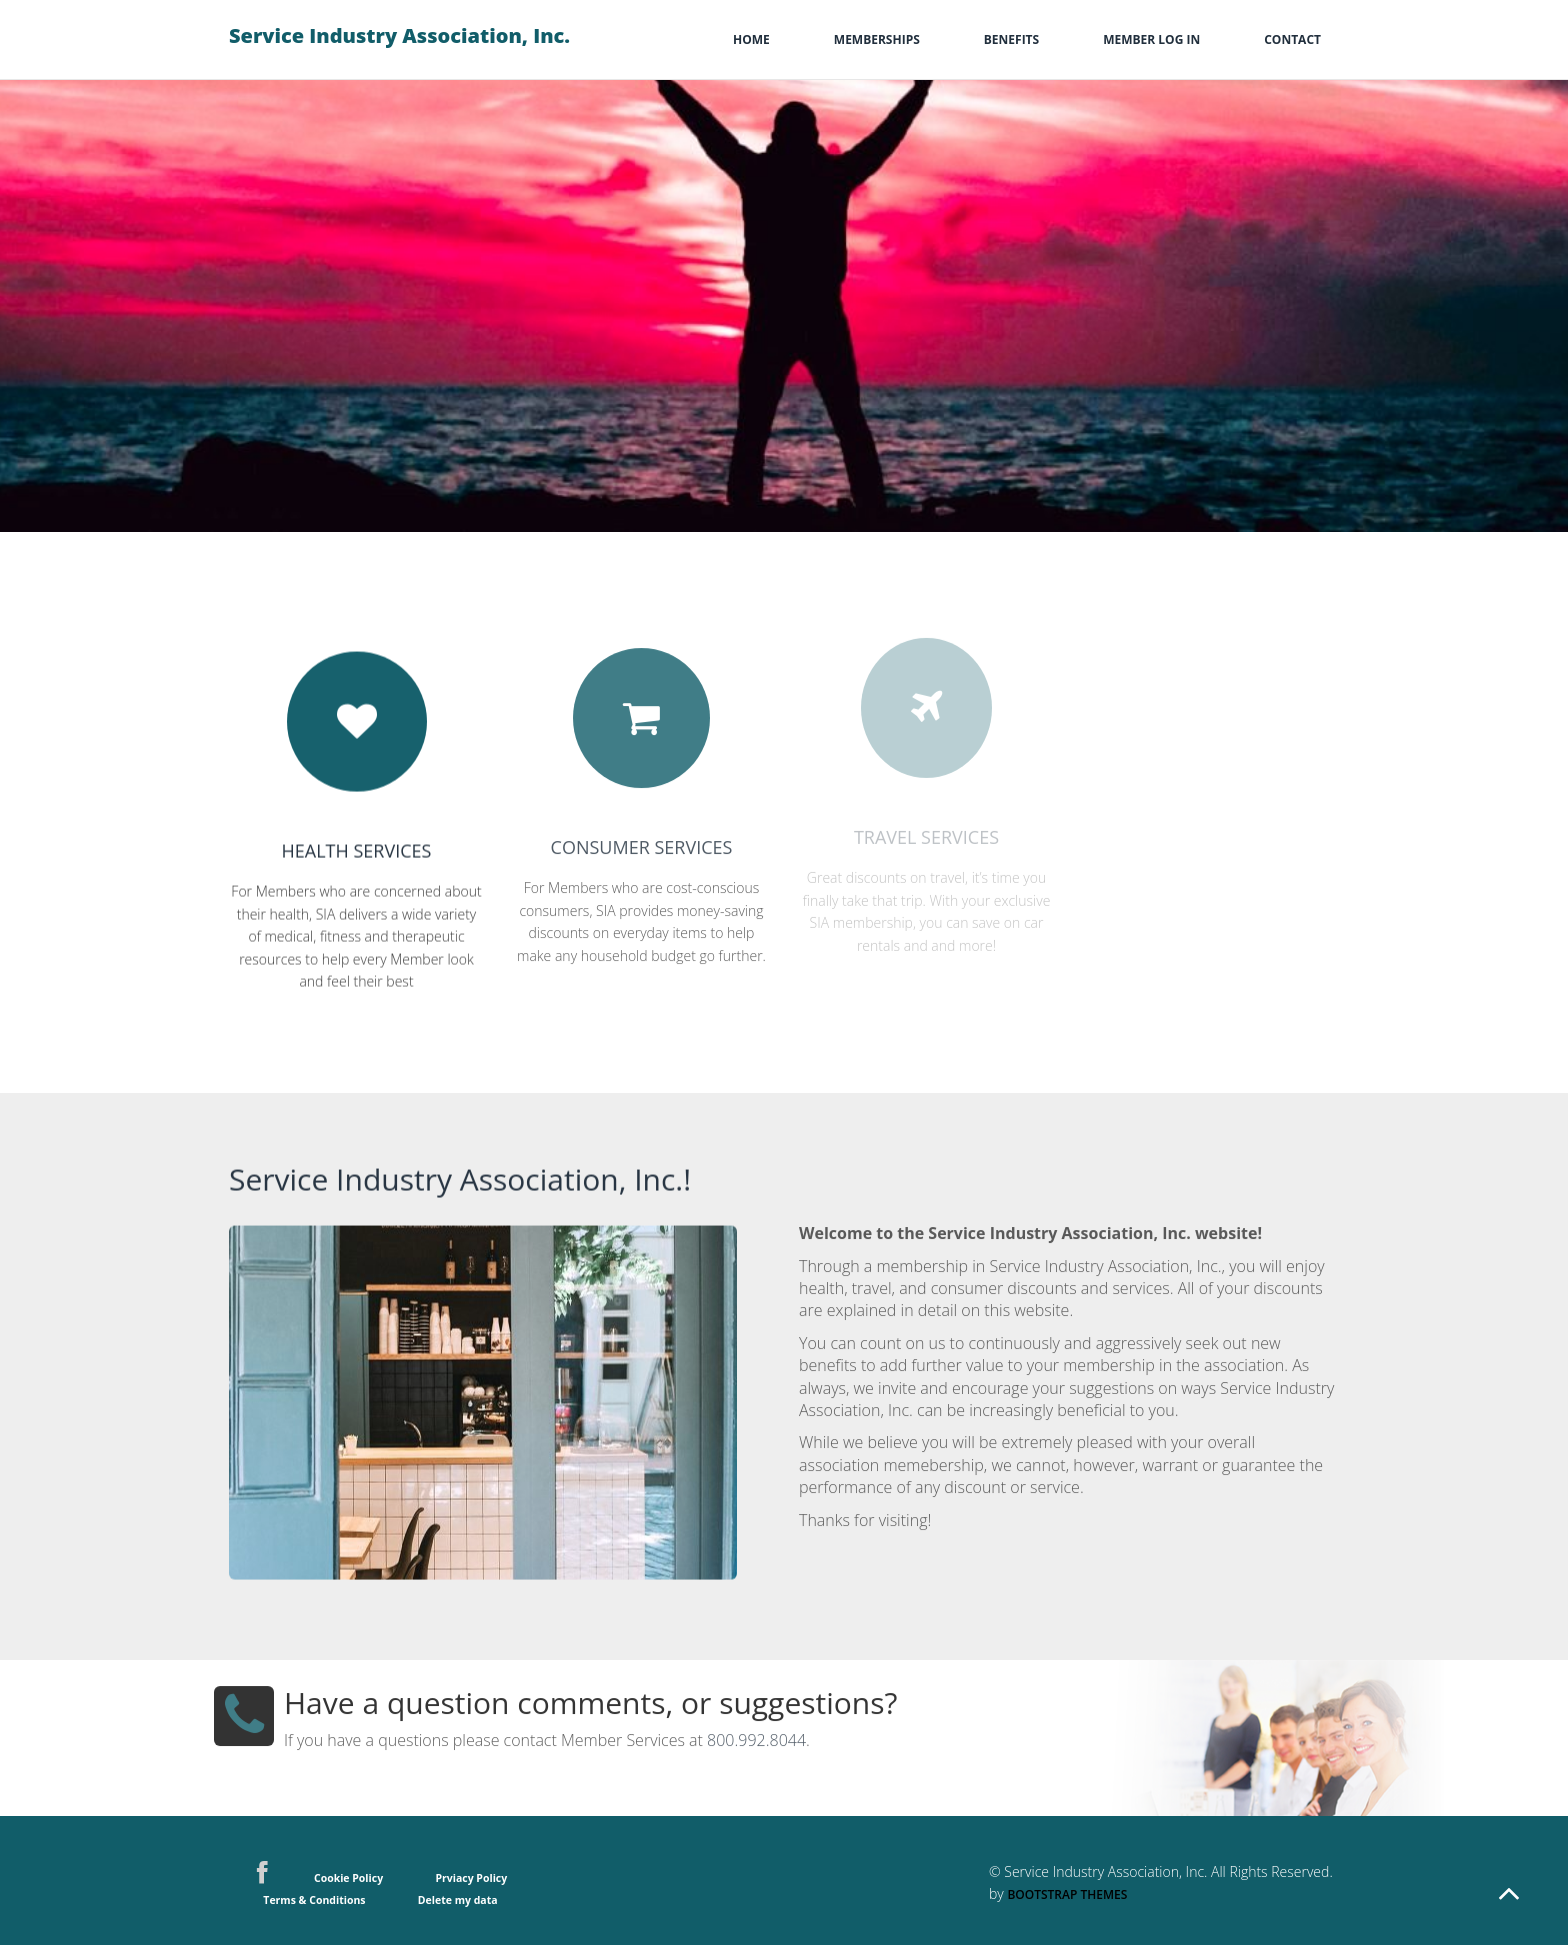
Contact (1292, 39)
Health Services (357, 845)
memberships (877, 39)
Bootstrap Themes (1067, 1894)
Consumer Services (642, 833)
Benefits (1011, 39)
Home (751, 39)
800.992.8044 (756, 1727)
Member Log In (1151, 39)
